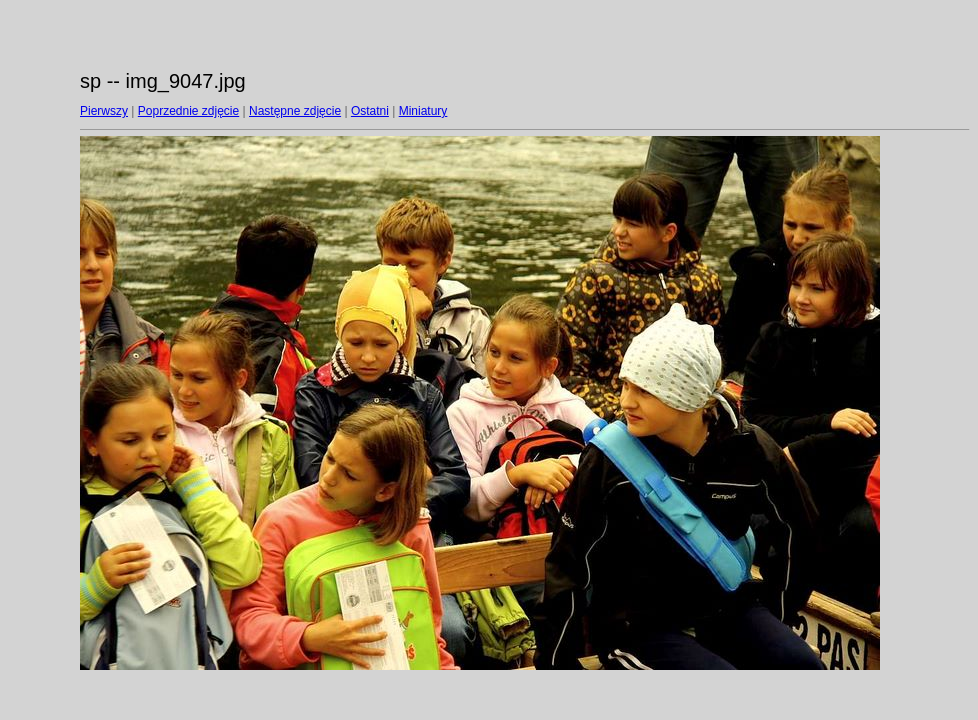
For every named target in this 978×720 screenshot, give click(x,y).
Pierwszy (104, 111)
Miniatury (423, 111)
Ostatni (370, 111)
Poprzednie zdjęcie (188, 111)
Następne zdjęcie (295, 111)
